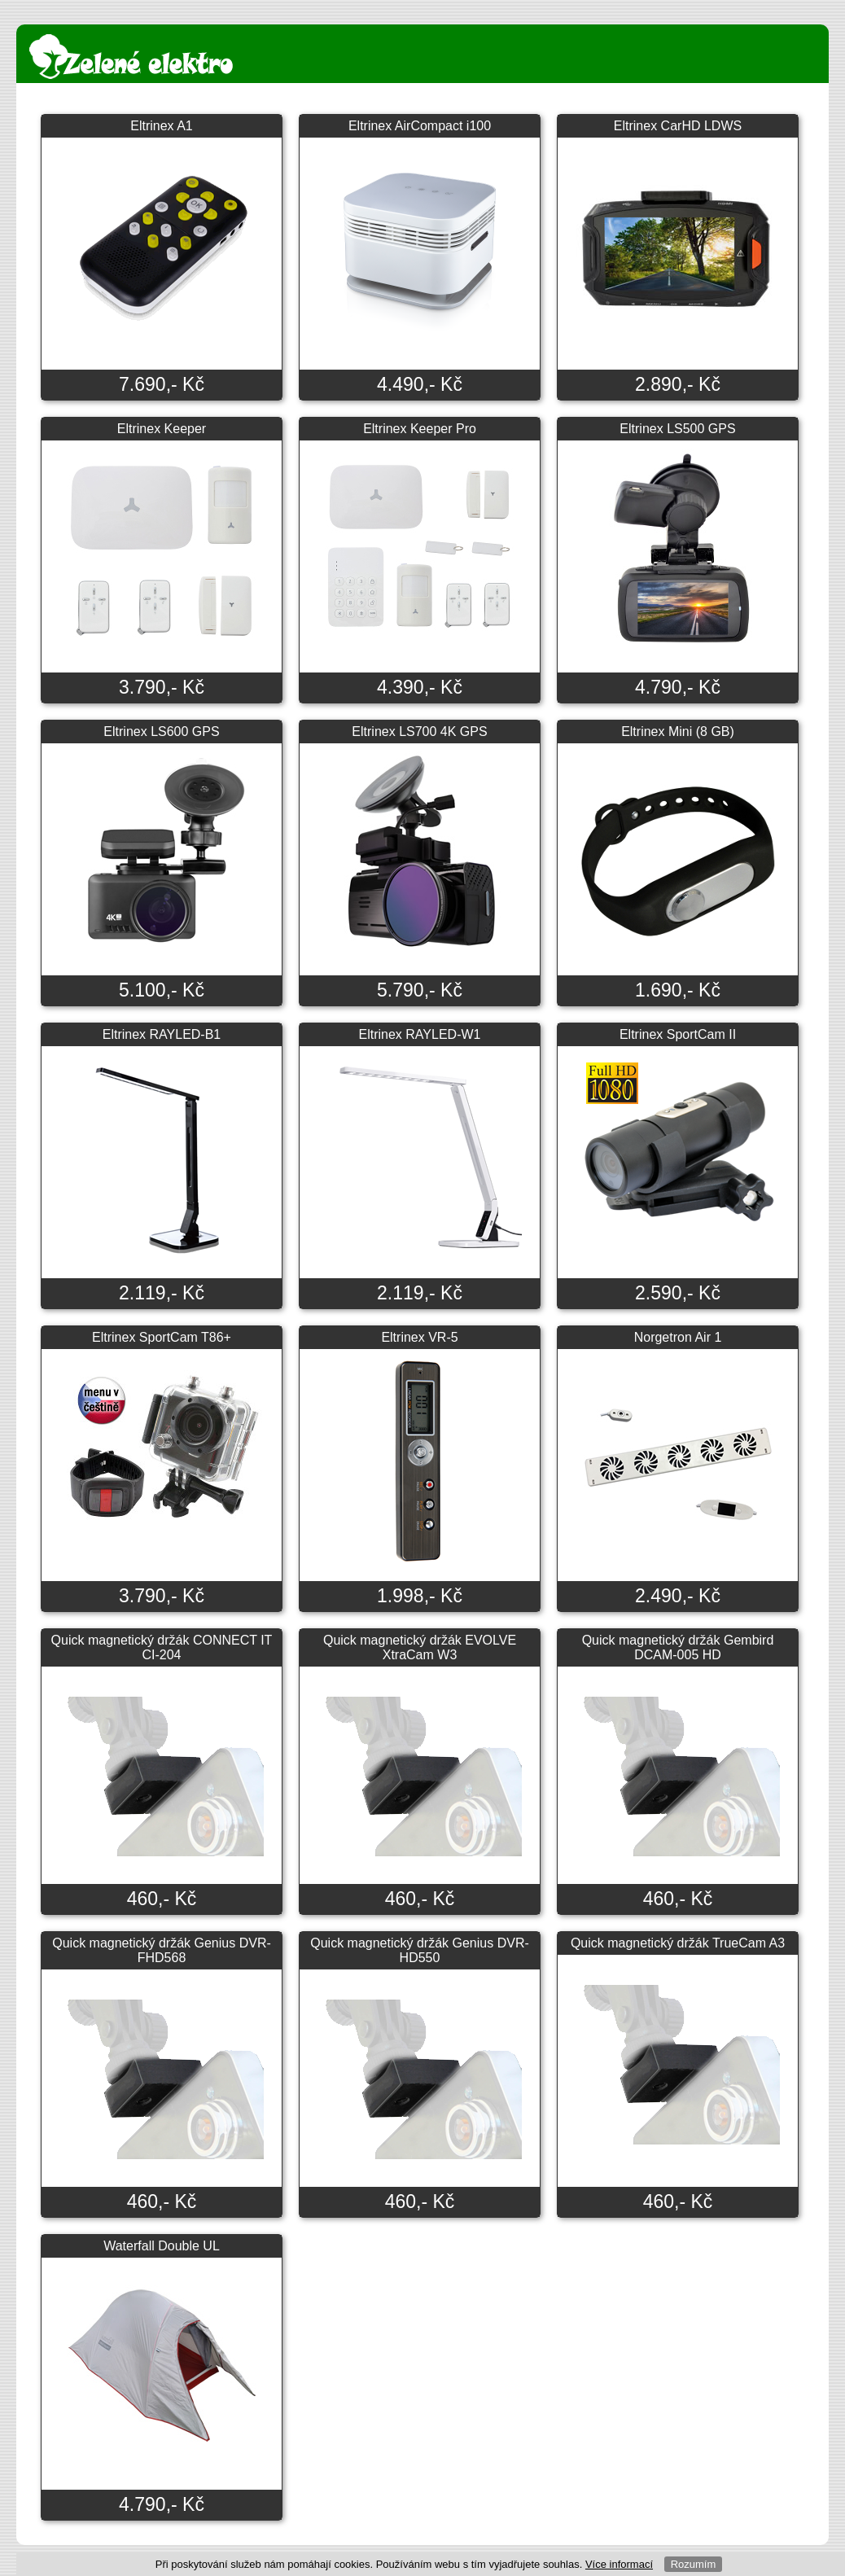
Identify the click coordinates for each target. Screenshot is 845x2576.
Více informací (619, 2564)
